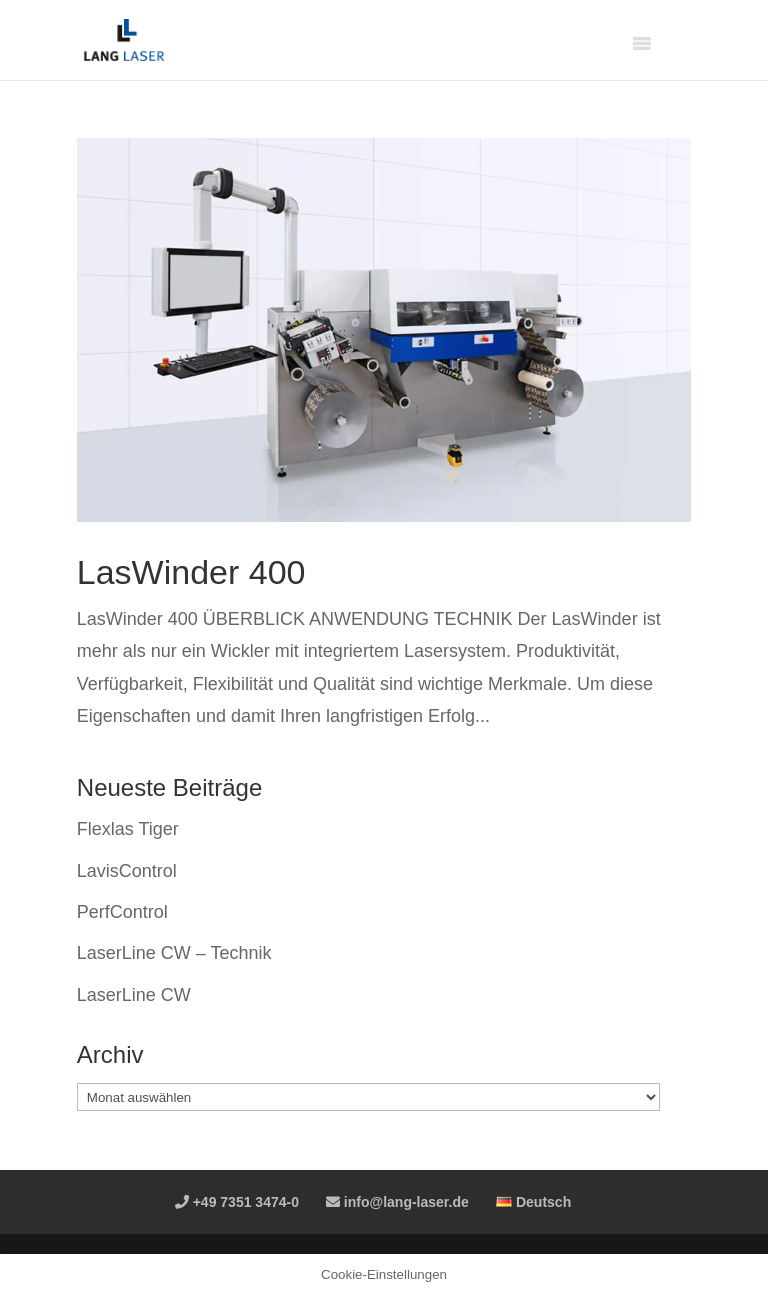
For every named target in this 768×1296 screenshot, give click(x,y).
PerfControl (122, 912)
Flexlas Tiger (128, 829)
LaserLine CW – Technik (174, 953)
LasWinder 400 (191, 572)
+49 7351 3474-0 (237, 1202)
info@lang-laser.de (397, 1202)
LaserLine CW (134, 995)
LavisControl (127, 871)
